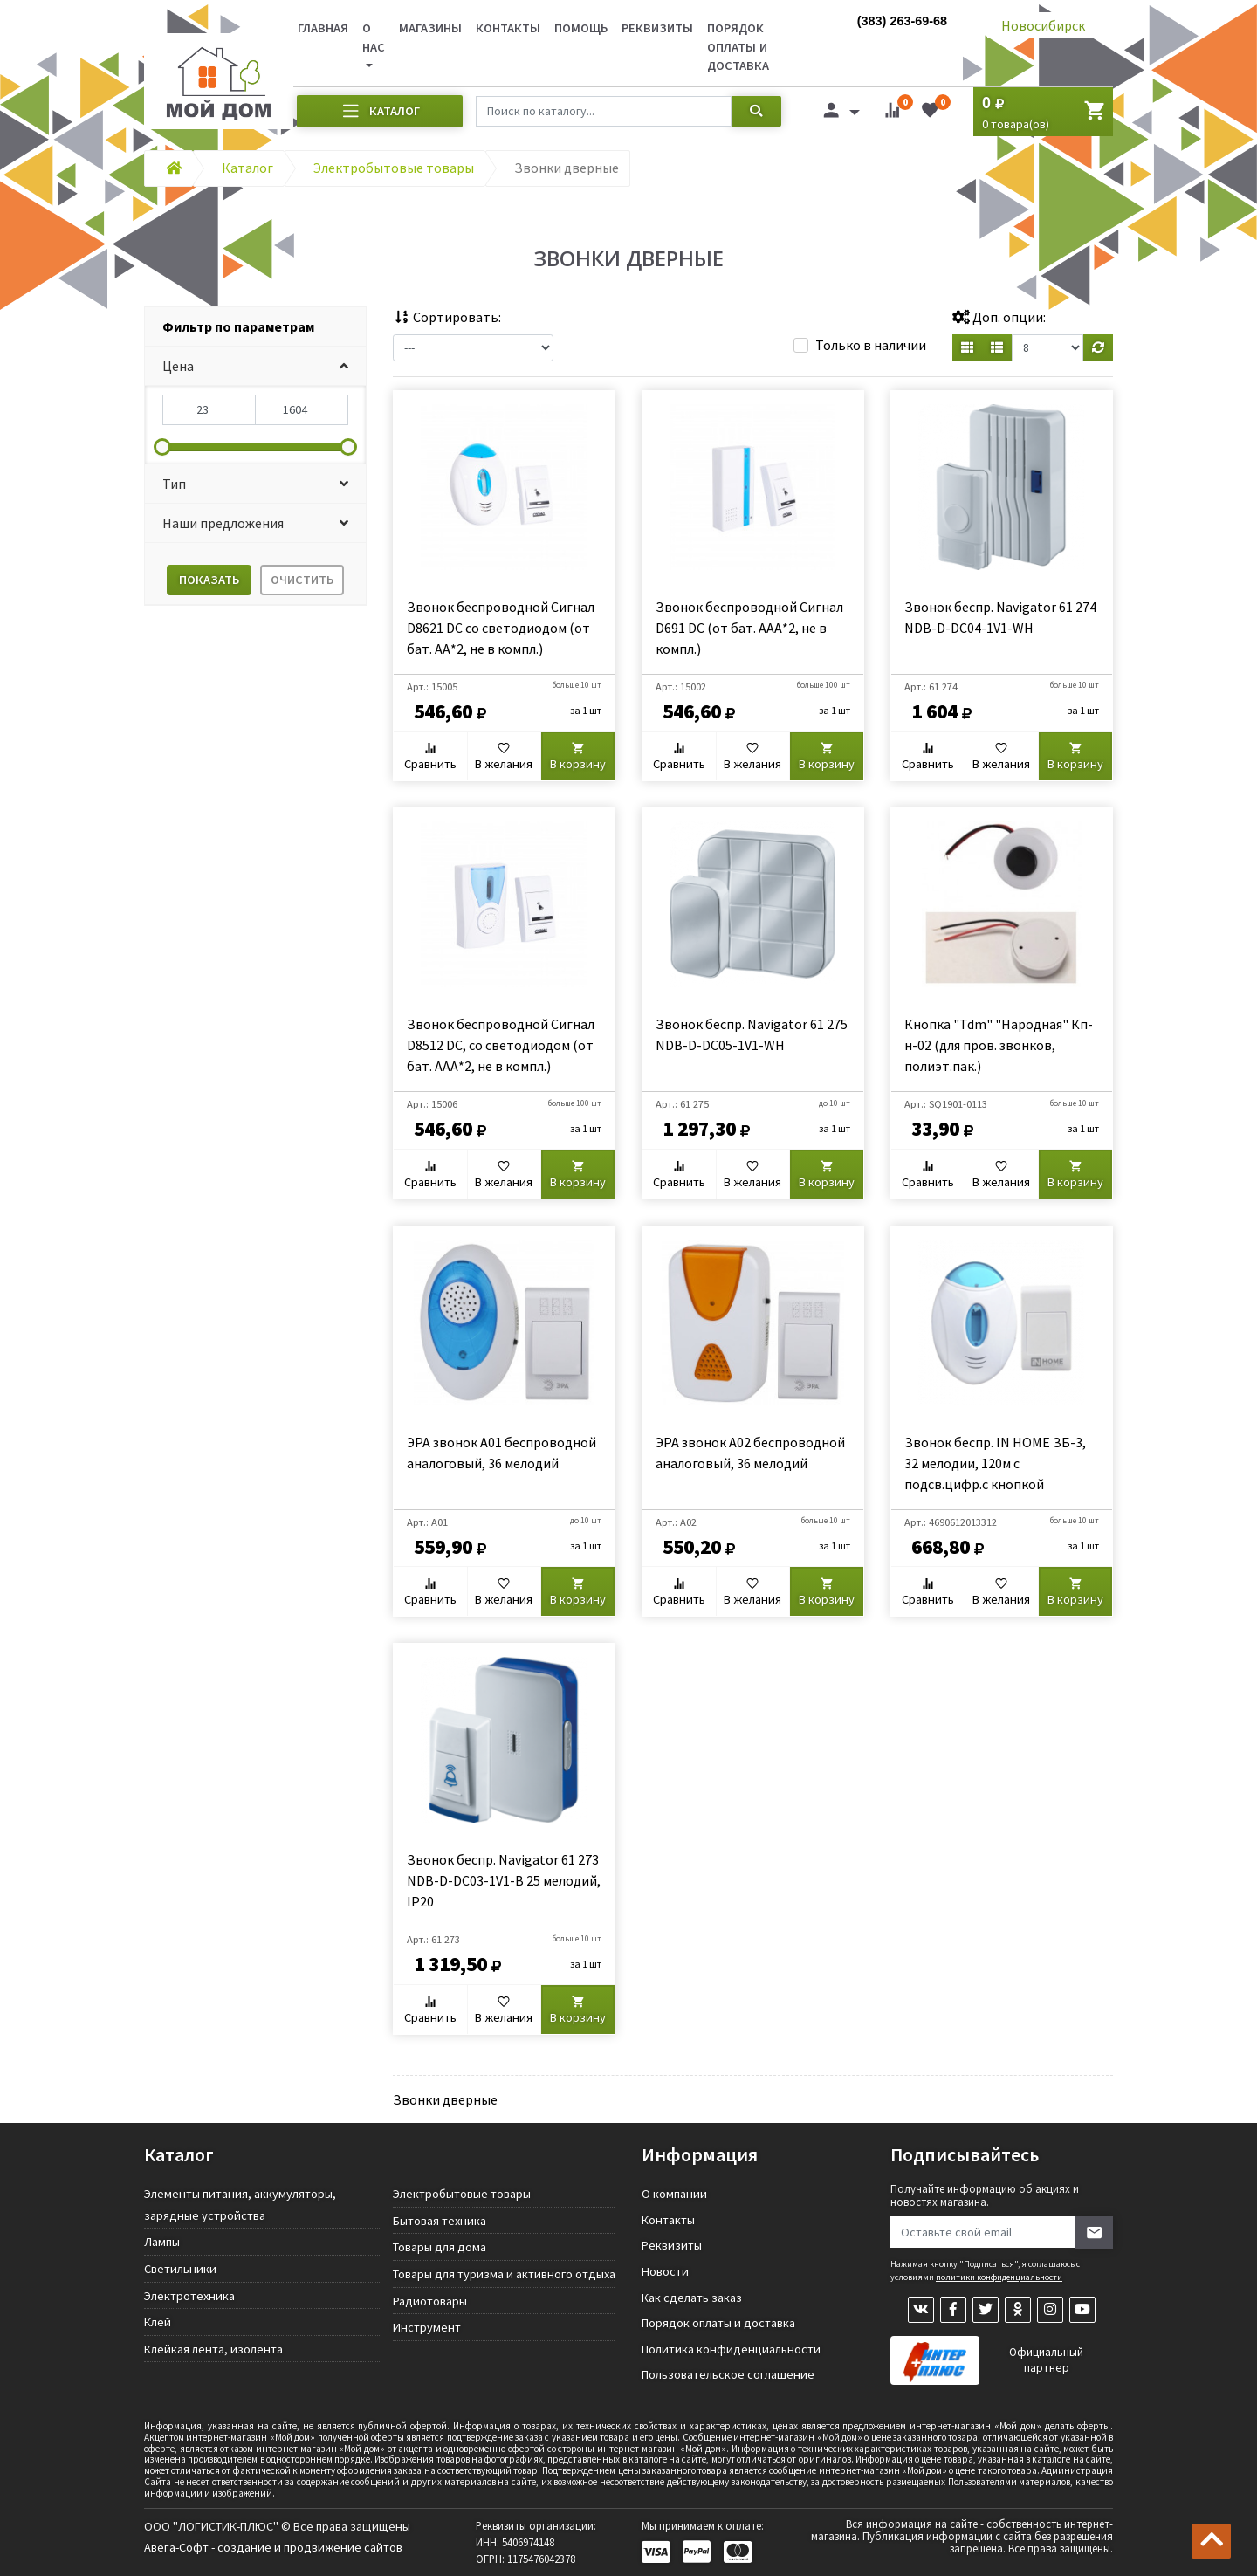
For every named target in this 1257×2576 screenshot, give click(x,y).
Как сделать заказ (692, 2297)
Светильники (180, 2269)
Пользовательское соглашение (728, 2374)
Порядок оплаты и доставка (738, 46)
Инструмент (427, 2327)
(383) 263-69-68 (902, 21)
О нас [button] (373, 37)
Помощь (581, 28)
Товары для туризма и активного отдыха (504, 2274)
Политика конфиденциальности (731, 2349)
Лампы (162, 2242)
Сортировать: (447, 317)
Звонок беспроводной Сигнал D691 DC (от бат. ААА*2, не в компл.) (749, 627)
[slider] (162, 447)
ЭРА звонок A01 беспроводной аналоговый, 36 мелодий (501, 1452)
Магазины (430, 28)
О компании (674, 2194)
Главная (323, 28)
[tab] (255, 327)
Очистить (302, 580)
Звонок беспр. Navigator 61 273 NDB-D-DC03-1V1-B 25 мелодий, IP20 (504, 1880)
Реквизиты (657, 28)
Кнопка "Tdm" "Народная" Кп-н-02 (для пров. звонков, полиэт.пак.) (998, 1045)
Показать (209, 580)
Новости (665, 2271)
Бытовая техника (439, 2221)
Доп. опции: (999, 317)
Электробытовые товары (462, 2194)
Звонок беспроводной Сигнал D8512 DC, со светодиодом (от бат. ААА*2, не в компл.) (500, 1045)
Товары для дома (439, 2247)
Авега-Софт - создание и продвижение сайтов (273, 2547)
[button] (255, 366)
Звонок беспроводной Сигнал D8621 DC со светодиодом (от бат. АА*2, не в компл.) (500, 627)
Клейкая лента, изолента (213, 2349)
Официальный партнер (1046, 2360)
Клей (157, 2322)
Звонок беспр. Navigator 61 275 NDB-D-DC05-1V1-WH (752, 1034)
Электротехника (189, 2296)
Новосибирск (1043, 25)
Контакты (508, 28)
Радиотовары (430, 2301)
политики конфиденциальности (999, 2277)
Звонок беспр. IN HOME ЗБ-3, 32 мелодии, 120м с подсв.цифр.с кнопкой (995, 1463)
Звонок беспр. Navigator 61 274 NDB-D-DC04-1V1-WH (1000, 617)
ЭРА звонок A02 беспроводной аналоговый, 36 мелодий (750, 1452)
